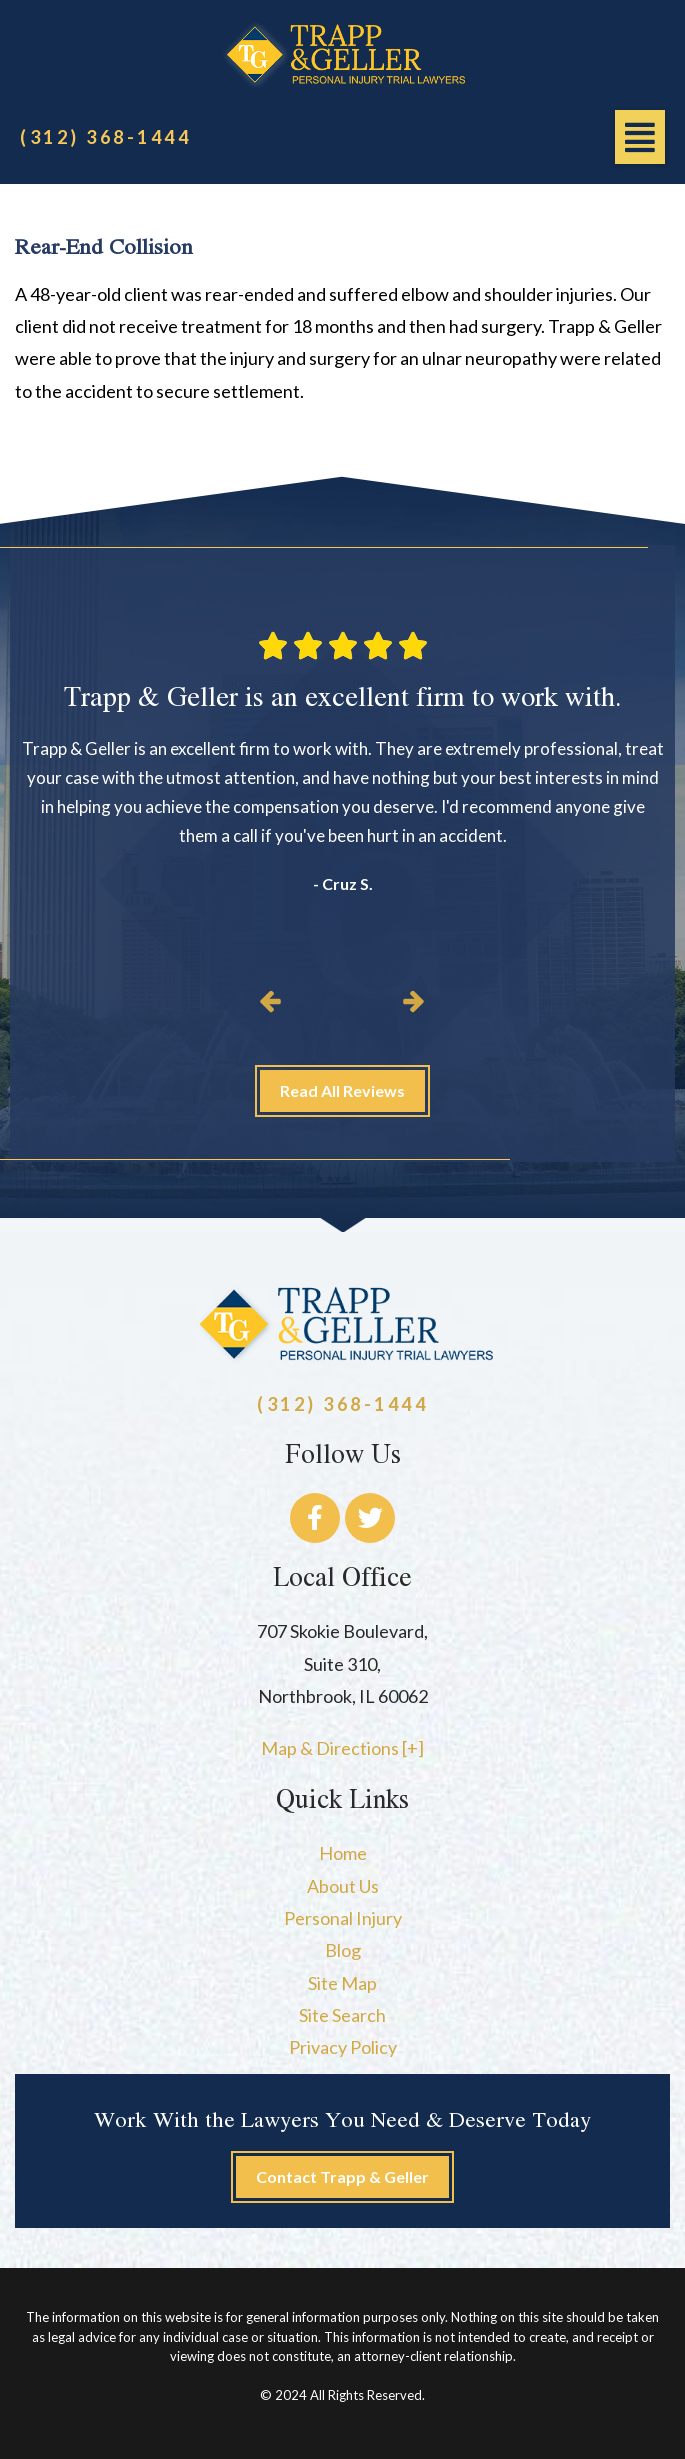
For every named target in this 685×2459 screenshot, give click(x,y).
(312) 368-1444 (105, 137)
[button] (640, 137)
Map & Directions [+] (342, 1748)
